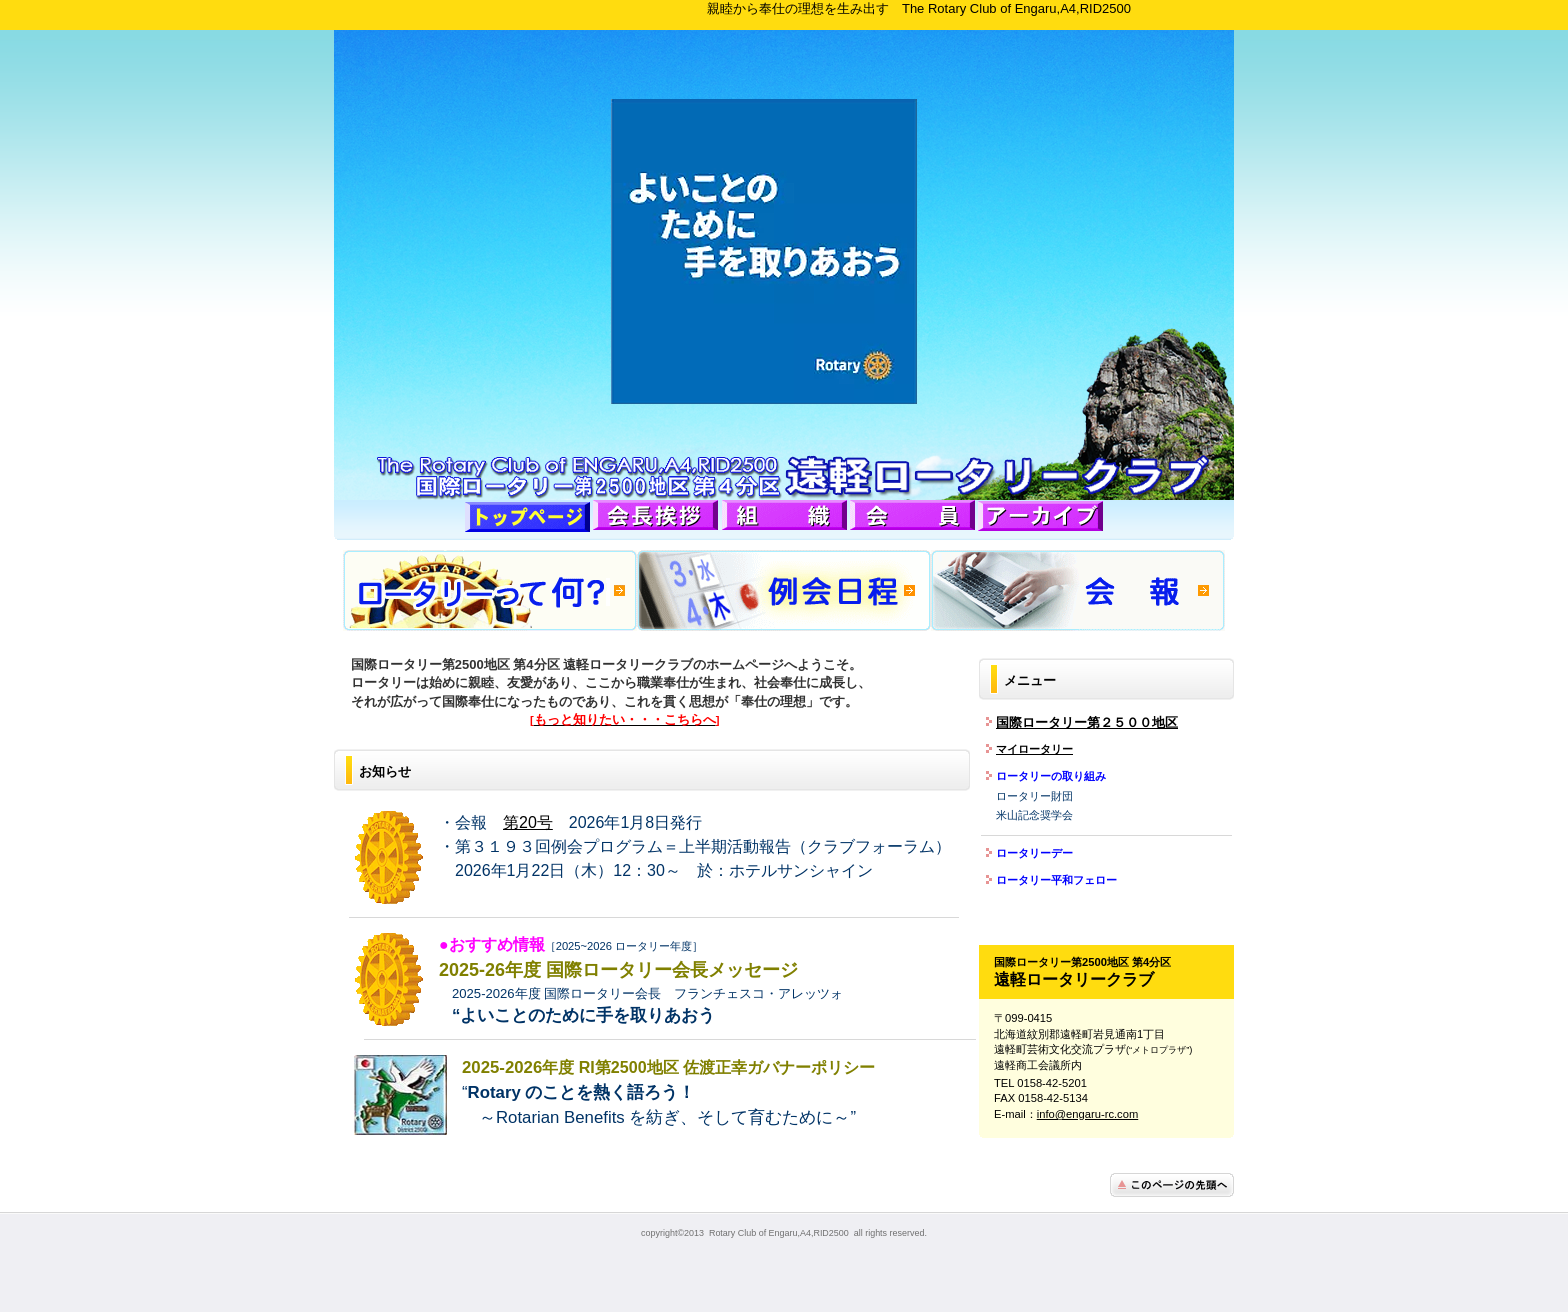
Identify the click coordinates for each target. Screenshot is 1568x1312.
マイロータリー (1034, 749)
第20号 (528, 822)
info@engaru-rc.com (1088, 1114)
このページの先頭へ (1172, 1185)
